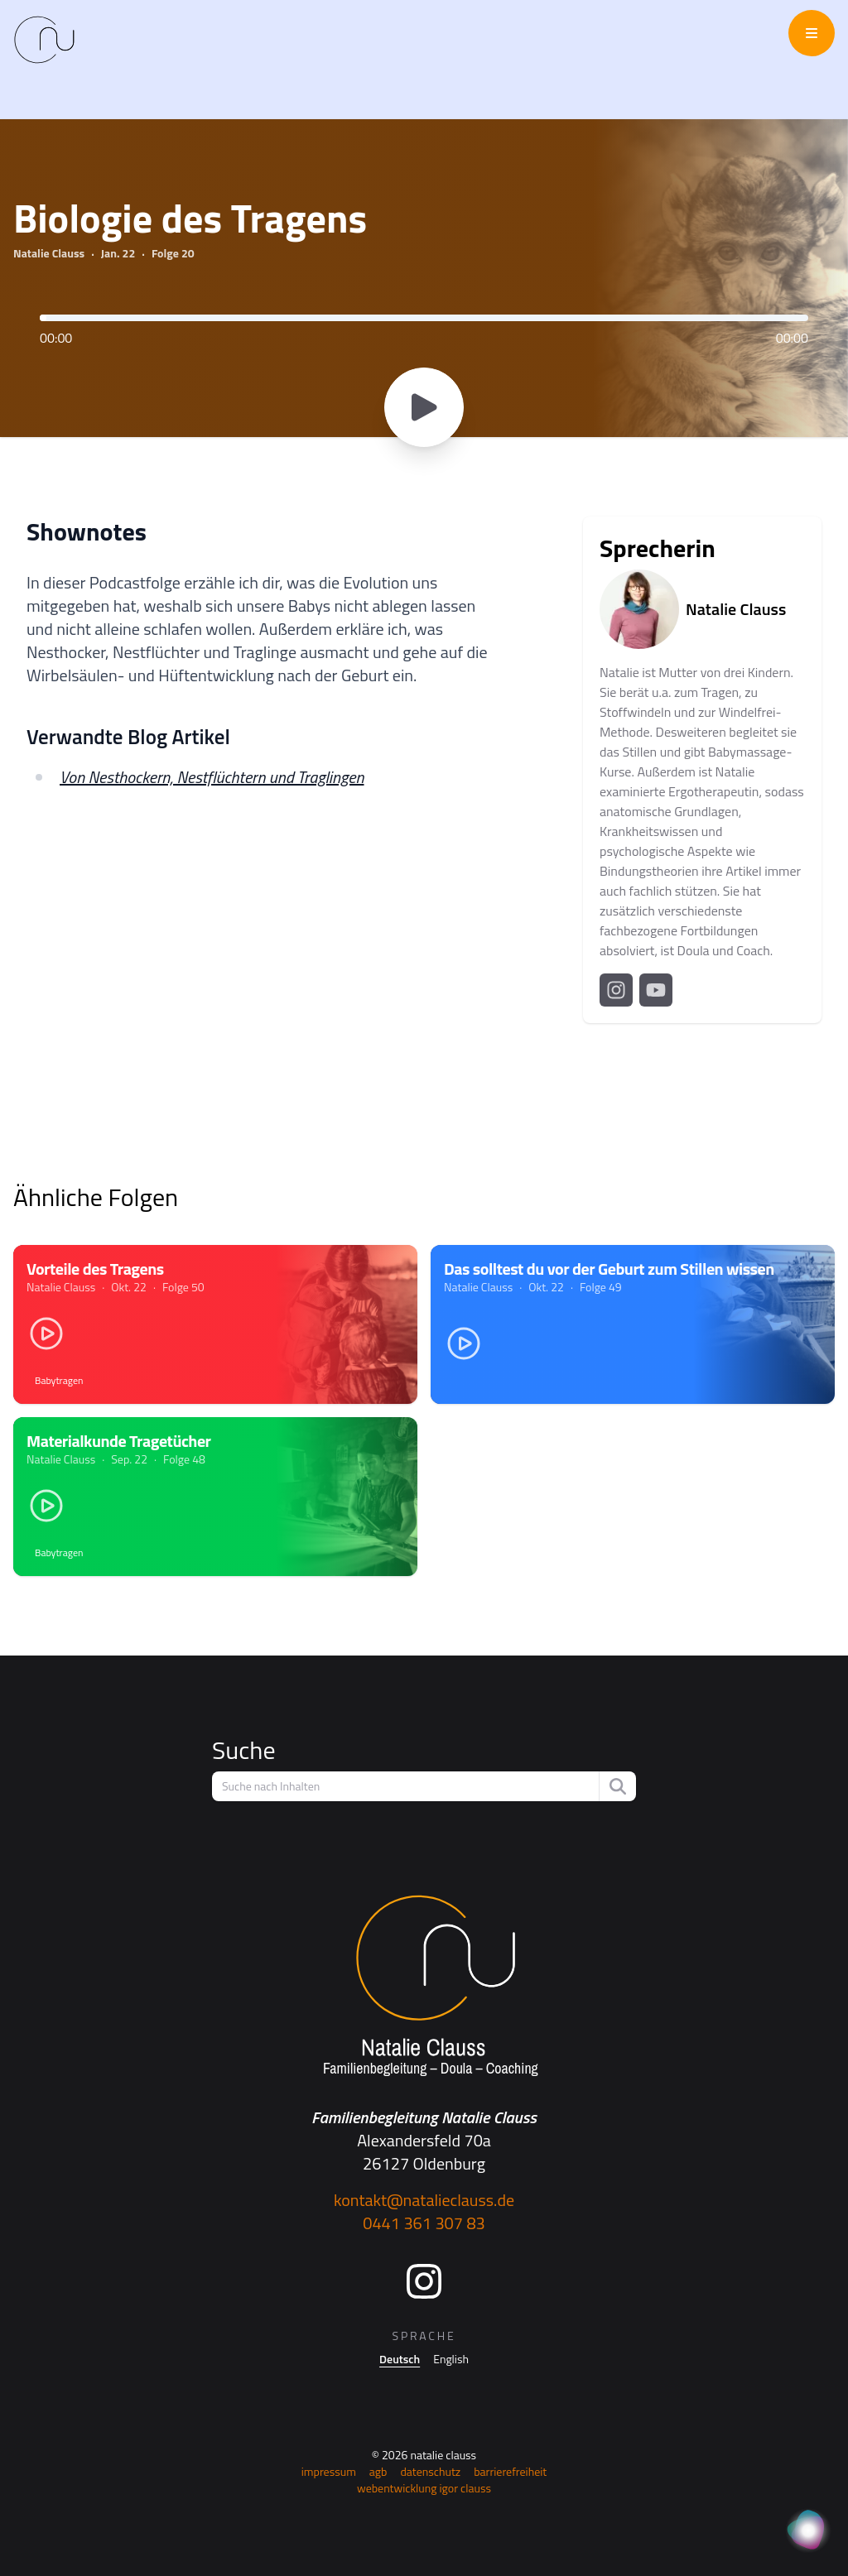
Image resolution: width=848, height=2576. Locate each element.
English (451, 2359)
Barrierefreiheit (510, 2471)
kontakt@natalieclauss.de (424, 2200)
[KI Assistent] (808, 2531)
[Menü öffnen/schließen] (811, 33)
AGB (378, 2471)
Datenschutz (430, 2471)
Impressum (328, 2471)
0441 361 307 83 (424, 2223)
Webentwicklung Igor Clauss (424, 2488)
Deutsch (399, 2359)
